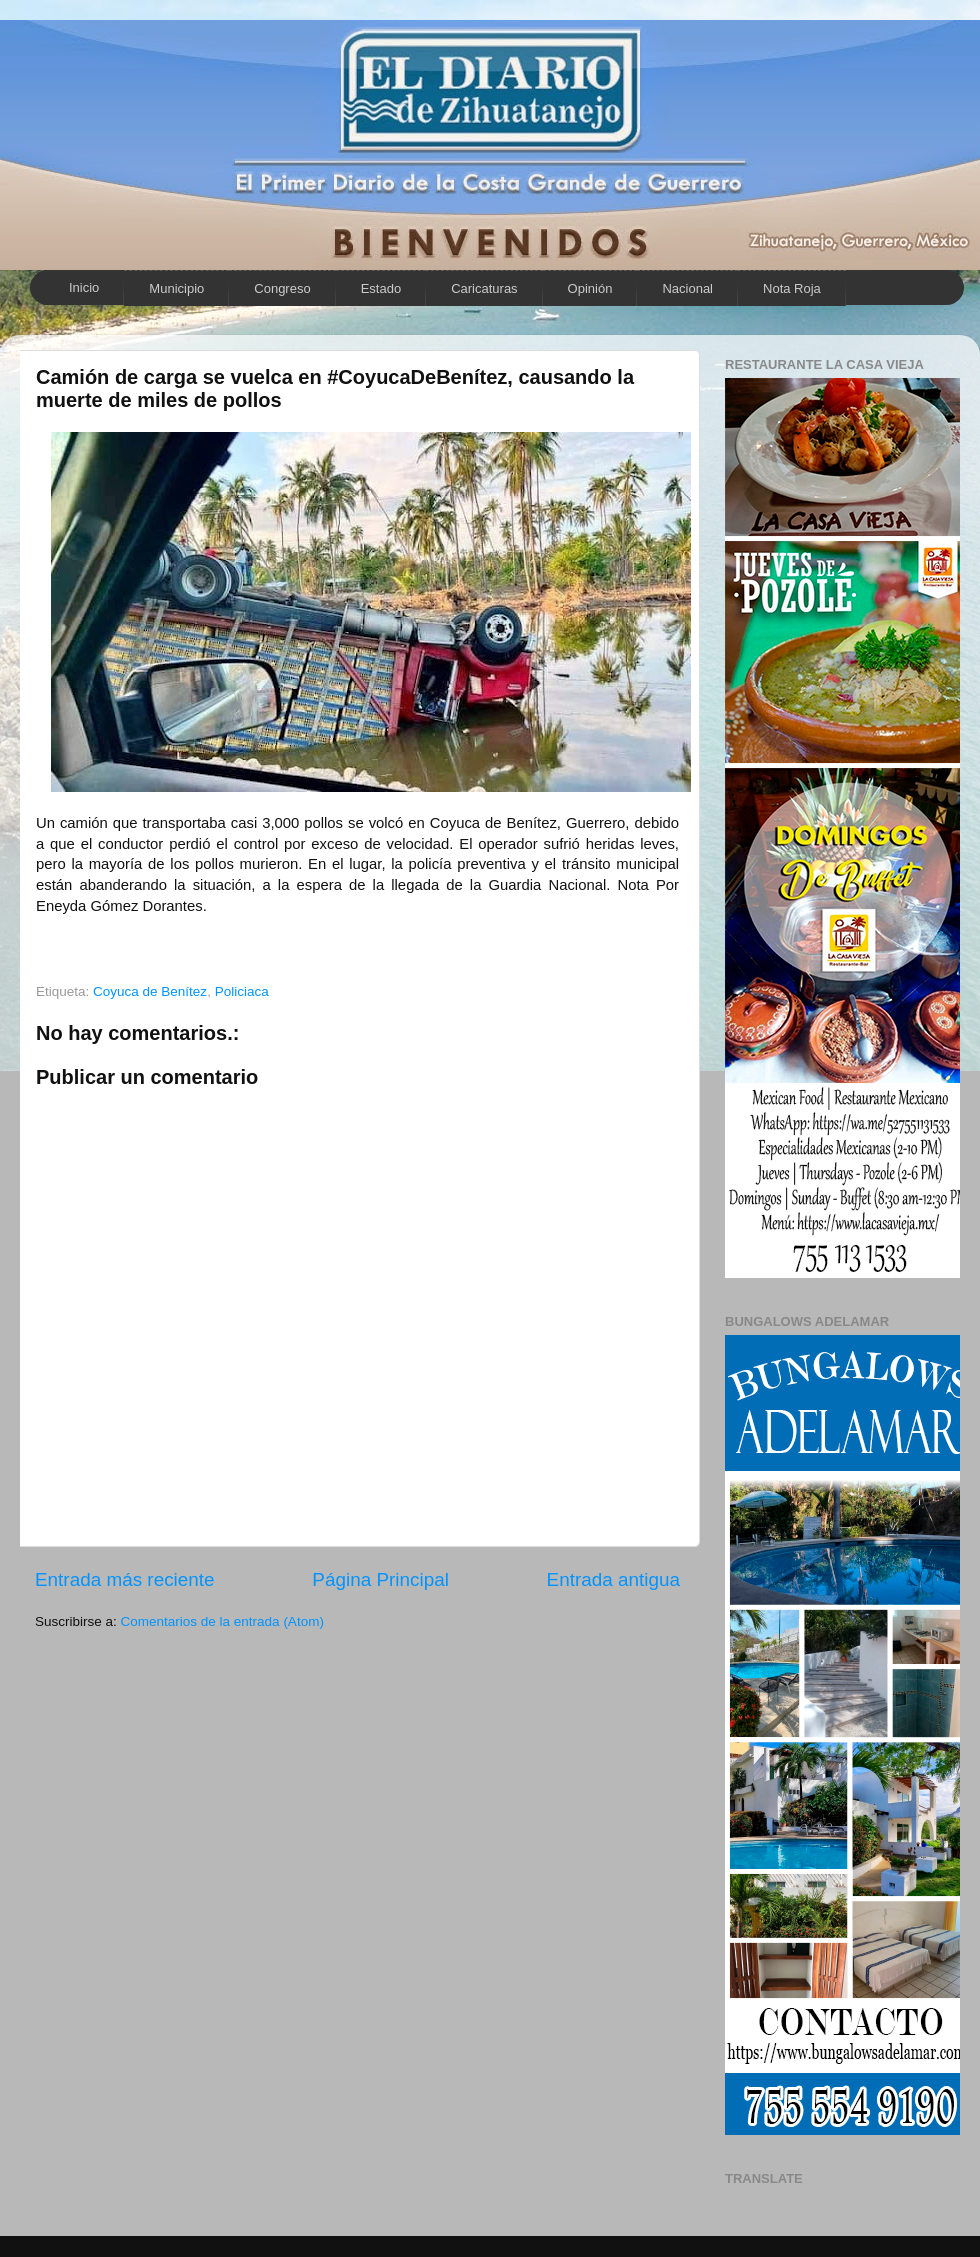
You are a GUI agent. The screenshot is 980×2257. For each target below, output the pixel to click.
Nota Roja (792, 288)
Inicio (84, 287)
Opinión (590, 288)
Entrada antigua (613, 1579)
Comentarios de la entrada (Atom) (222, 1621)
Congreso (282, 288)
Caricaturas (484, 288)
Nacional (687, 288)
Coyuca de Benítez (150, 991)
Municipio (176, 288)
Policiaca (242, 991)
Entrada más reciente (125, 1579)
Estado (381, 288)
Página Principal (380, 1579)
